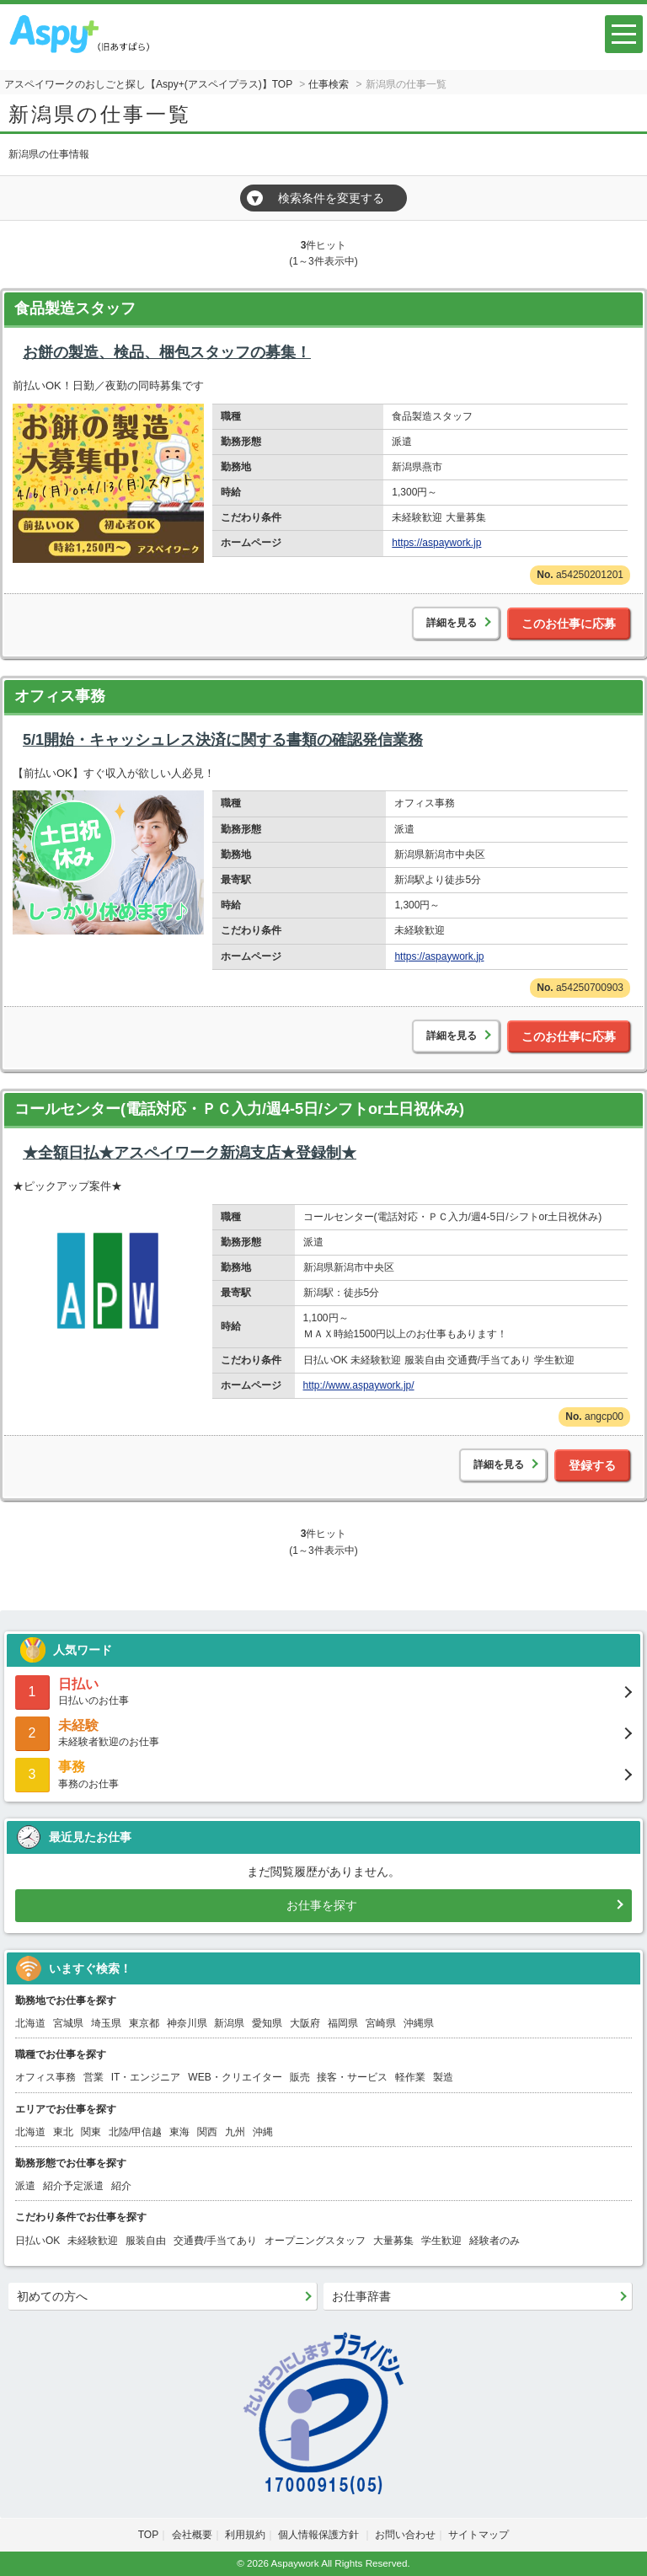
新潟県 (229, 2023)
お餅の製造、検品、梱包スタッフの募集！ (167, 352)
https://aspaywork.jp (436, 543)
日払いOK (37, 2241)
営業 (93, 2077)
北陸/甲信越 (135, 2132)
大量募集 (393, 2241)
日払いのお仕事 (323, 1690)
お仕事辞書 (361, 2296)
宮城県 (68, 2023)
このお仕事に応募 (568, 623)
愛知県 (267, 2023)
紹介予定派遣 (73, 2186)
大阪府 (305, 2023)
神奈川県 (187, 2023)
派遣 (25, 2186)
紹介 (121, 2186)
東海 (179, 2132)
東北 (63, 2132)
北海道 (30, 2023)
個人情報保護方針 (319, 2535)
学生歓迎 (441, 2241)
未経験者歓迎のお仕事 (323, 1732)
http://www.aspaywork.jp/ (358, 1385)
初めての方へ (52, 2296)
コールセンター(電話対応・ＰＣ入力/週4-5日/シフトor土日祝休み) (239, 1109)
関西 (207, 2132)
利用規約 (245, 2535)
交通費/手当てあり (215, 2241)
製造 (443, 2077)
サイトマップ (478, 2535)
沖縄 (263, 2132)
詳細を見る (451, 623)
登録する (592, 1465)
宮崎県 (381, 2023)
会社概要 (192, 2535)
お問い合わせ (405, 2535)
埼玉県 (106, 2023)
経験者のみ (494, 2241)
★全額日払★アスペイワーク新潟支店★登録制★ (189, 1152)
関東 (91, 2132)
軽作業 (410, 2077)
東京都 (144, 2023)
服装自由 (146, 2241)
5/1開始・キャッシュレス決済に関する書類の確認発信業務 (223, 739)
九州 (235, 2132)
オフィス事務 (59, 696)
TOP (148, 2535)
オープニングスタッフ (315, 2241)
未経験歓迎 (92, 2241)
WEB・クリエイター (234, 2077)
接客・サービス (352, 2077)
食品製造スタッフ (75, 308)
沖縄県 (419, 2023)
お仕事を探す (321, 1905)
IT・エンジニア (146, 2077)
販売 (300, 2077)
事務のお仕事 (323, 1773)
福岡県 (343, 2023)
